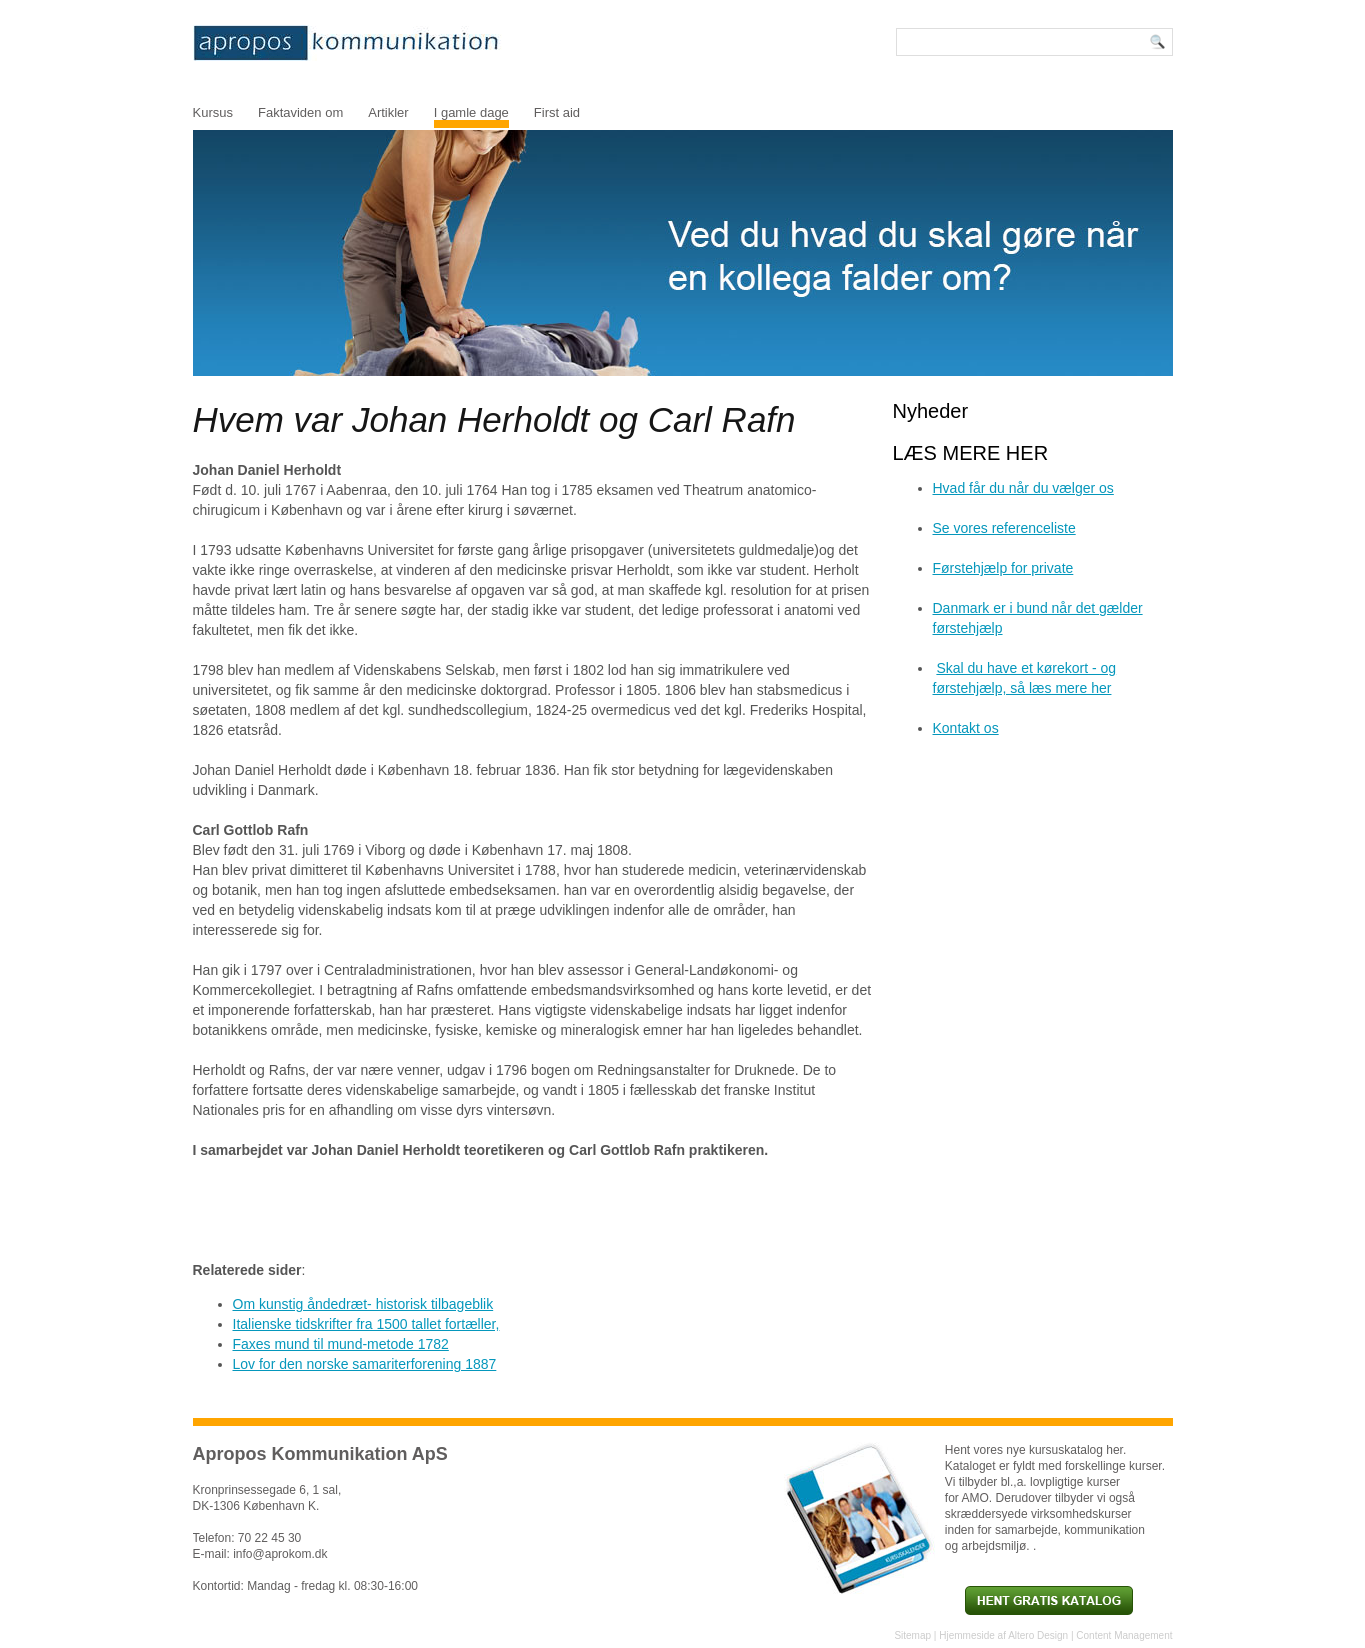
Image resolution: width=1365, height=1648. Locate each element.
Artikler (388, 112)
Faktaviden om (300, 112)
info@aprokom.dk (280, 1554)
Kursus (213, 112)
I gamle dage (471, 112)
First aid (557, 112)
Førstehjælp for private (1003, 568)
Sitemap (912, 1635)
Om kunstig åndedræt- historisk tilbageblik (363, 1304)
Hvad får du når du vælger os (1023, 488)
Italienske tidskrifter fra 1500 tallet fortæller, (366, 1324)
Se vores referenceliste (1004, 528)
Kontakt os (966, 728)
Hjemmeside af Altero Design (1003, 1635)
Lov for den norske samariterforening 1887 (365, 1364)
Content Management (1124, 1635)
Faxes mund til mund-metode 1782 (341, 1344)
